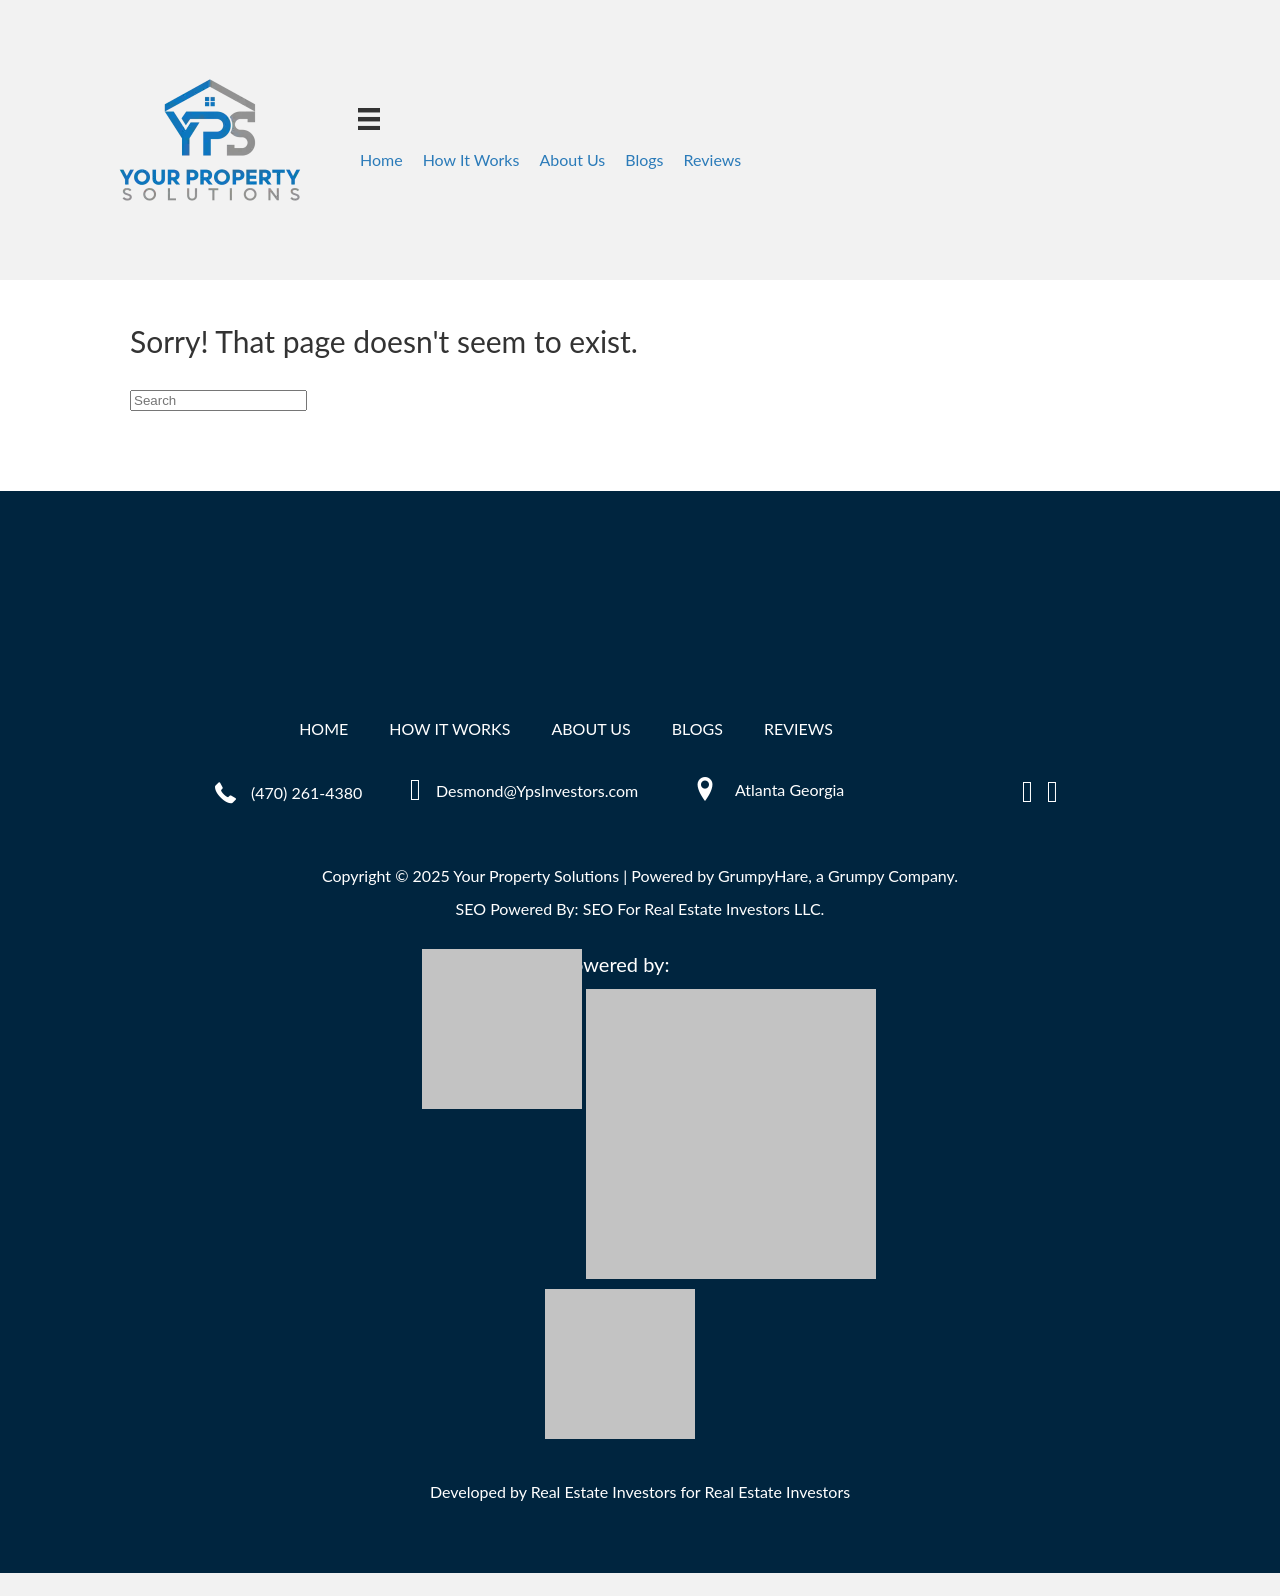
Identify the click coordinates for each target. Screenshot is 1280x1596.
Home (381, 159)
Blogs (644, 159)
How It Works (471, 159)
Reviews (713, 159)
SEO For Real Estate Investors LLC (702, 908)
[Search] (218, 400)
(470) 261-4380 (306, 792)
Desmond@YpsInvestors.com (537, 790)
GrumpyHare (763, 875)
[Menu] (369, 118)
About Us (572, 159)
